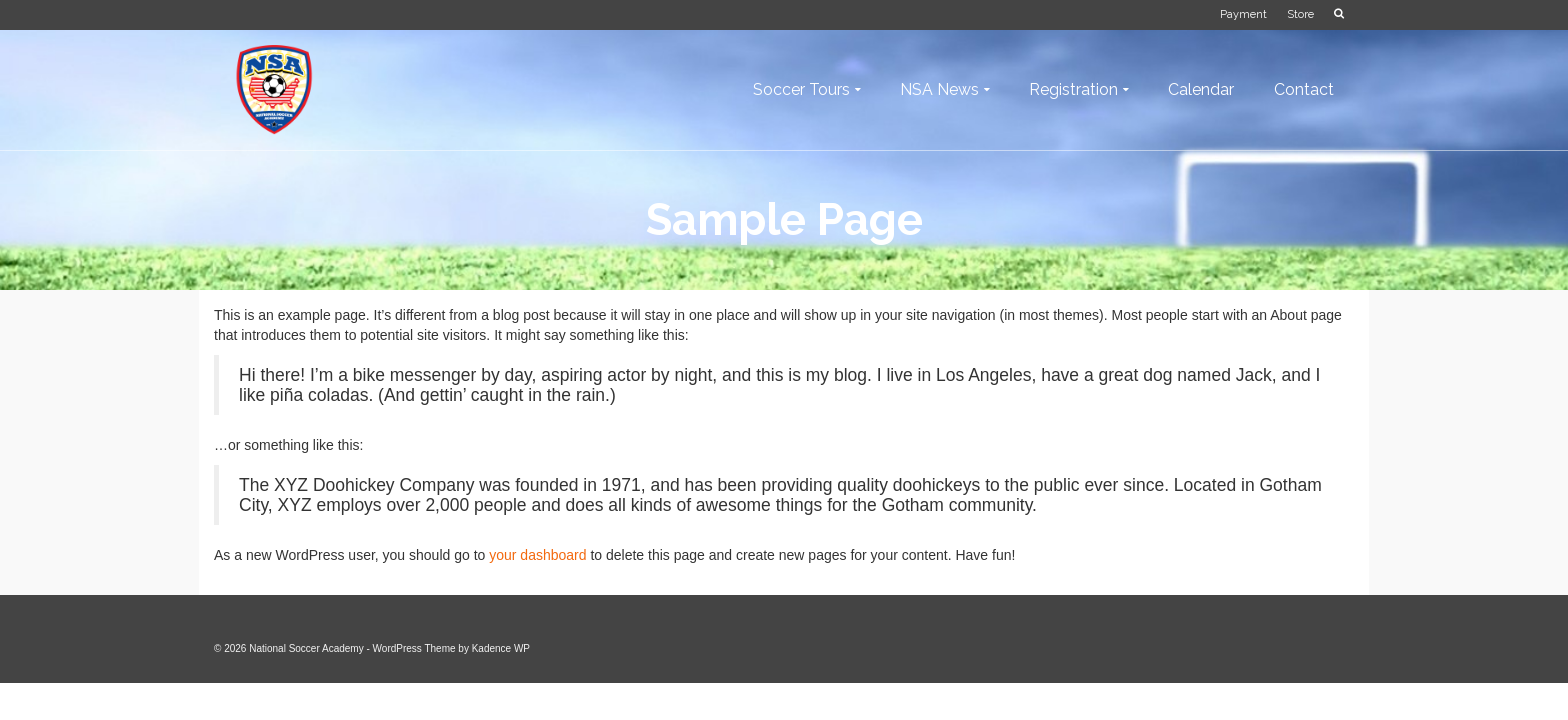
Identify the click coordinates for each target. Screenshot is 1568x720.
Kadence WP (501, 648)
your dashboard (537, 555)
